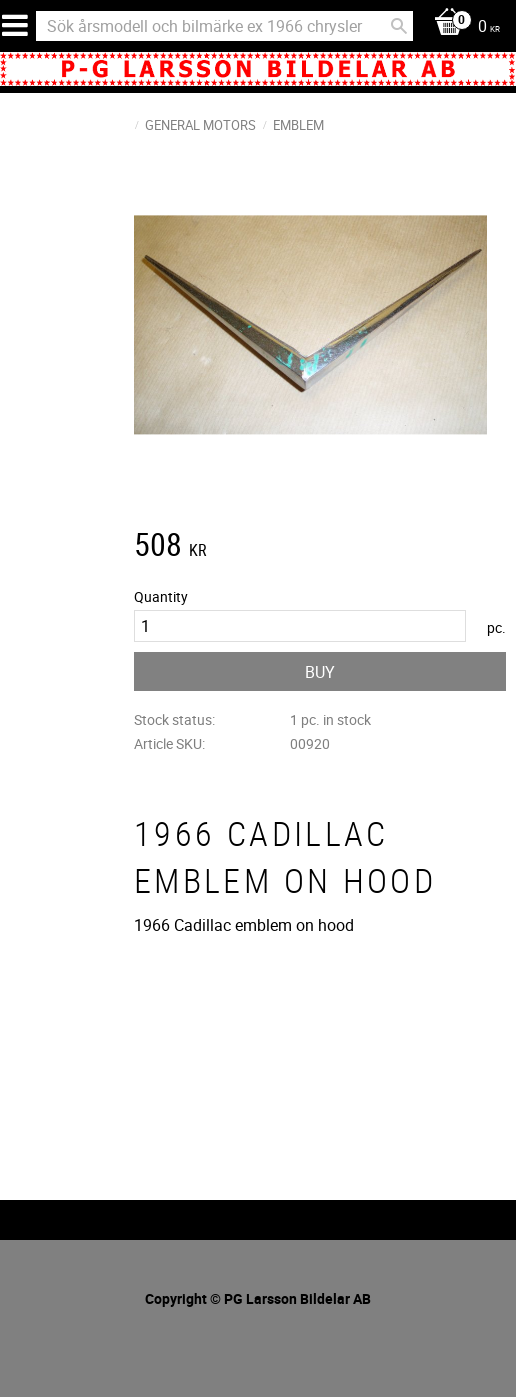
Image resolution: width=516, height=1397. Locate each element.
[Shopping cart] (462, 27)
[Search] (399, 26)
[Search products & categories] (224, 26)
